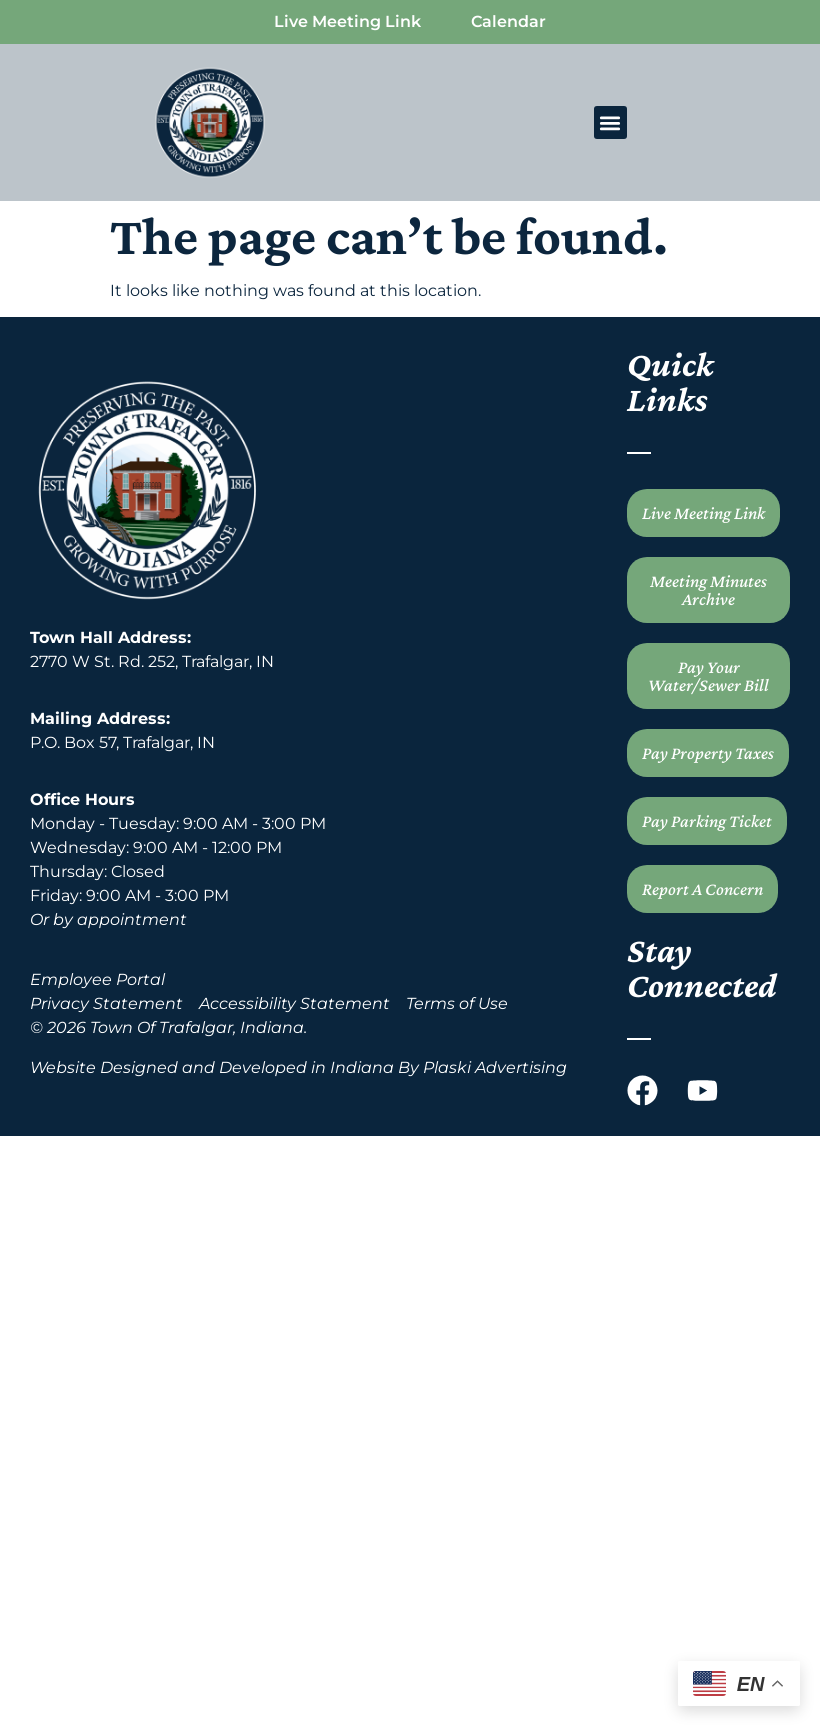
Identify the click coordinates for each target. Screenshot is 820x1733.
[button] (610, 122)
